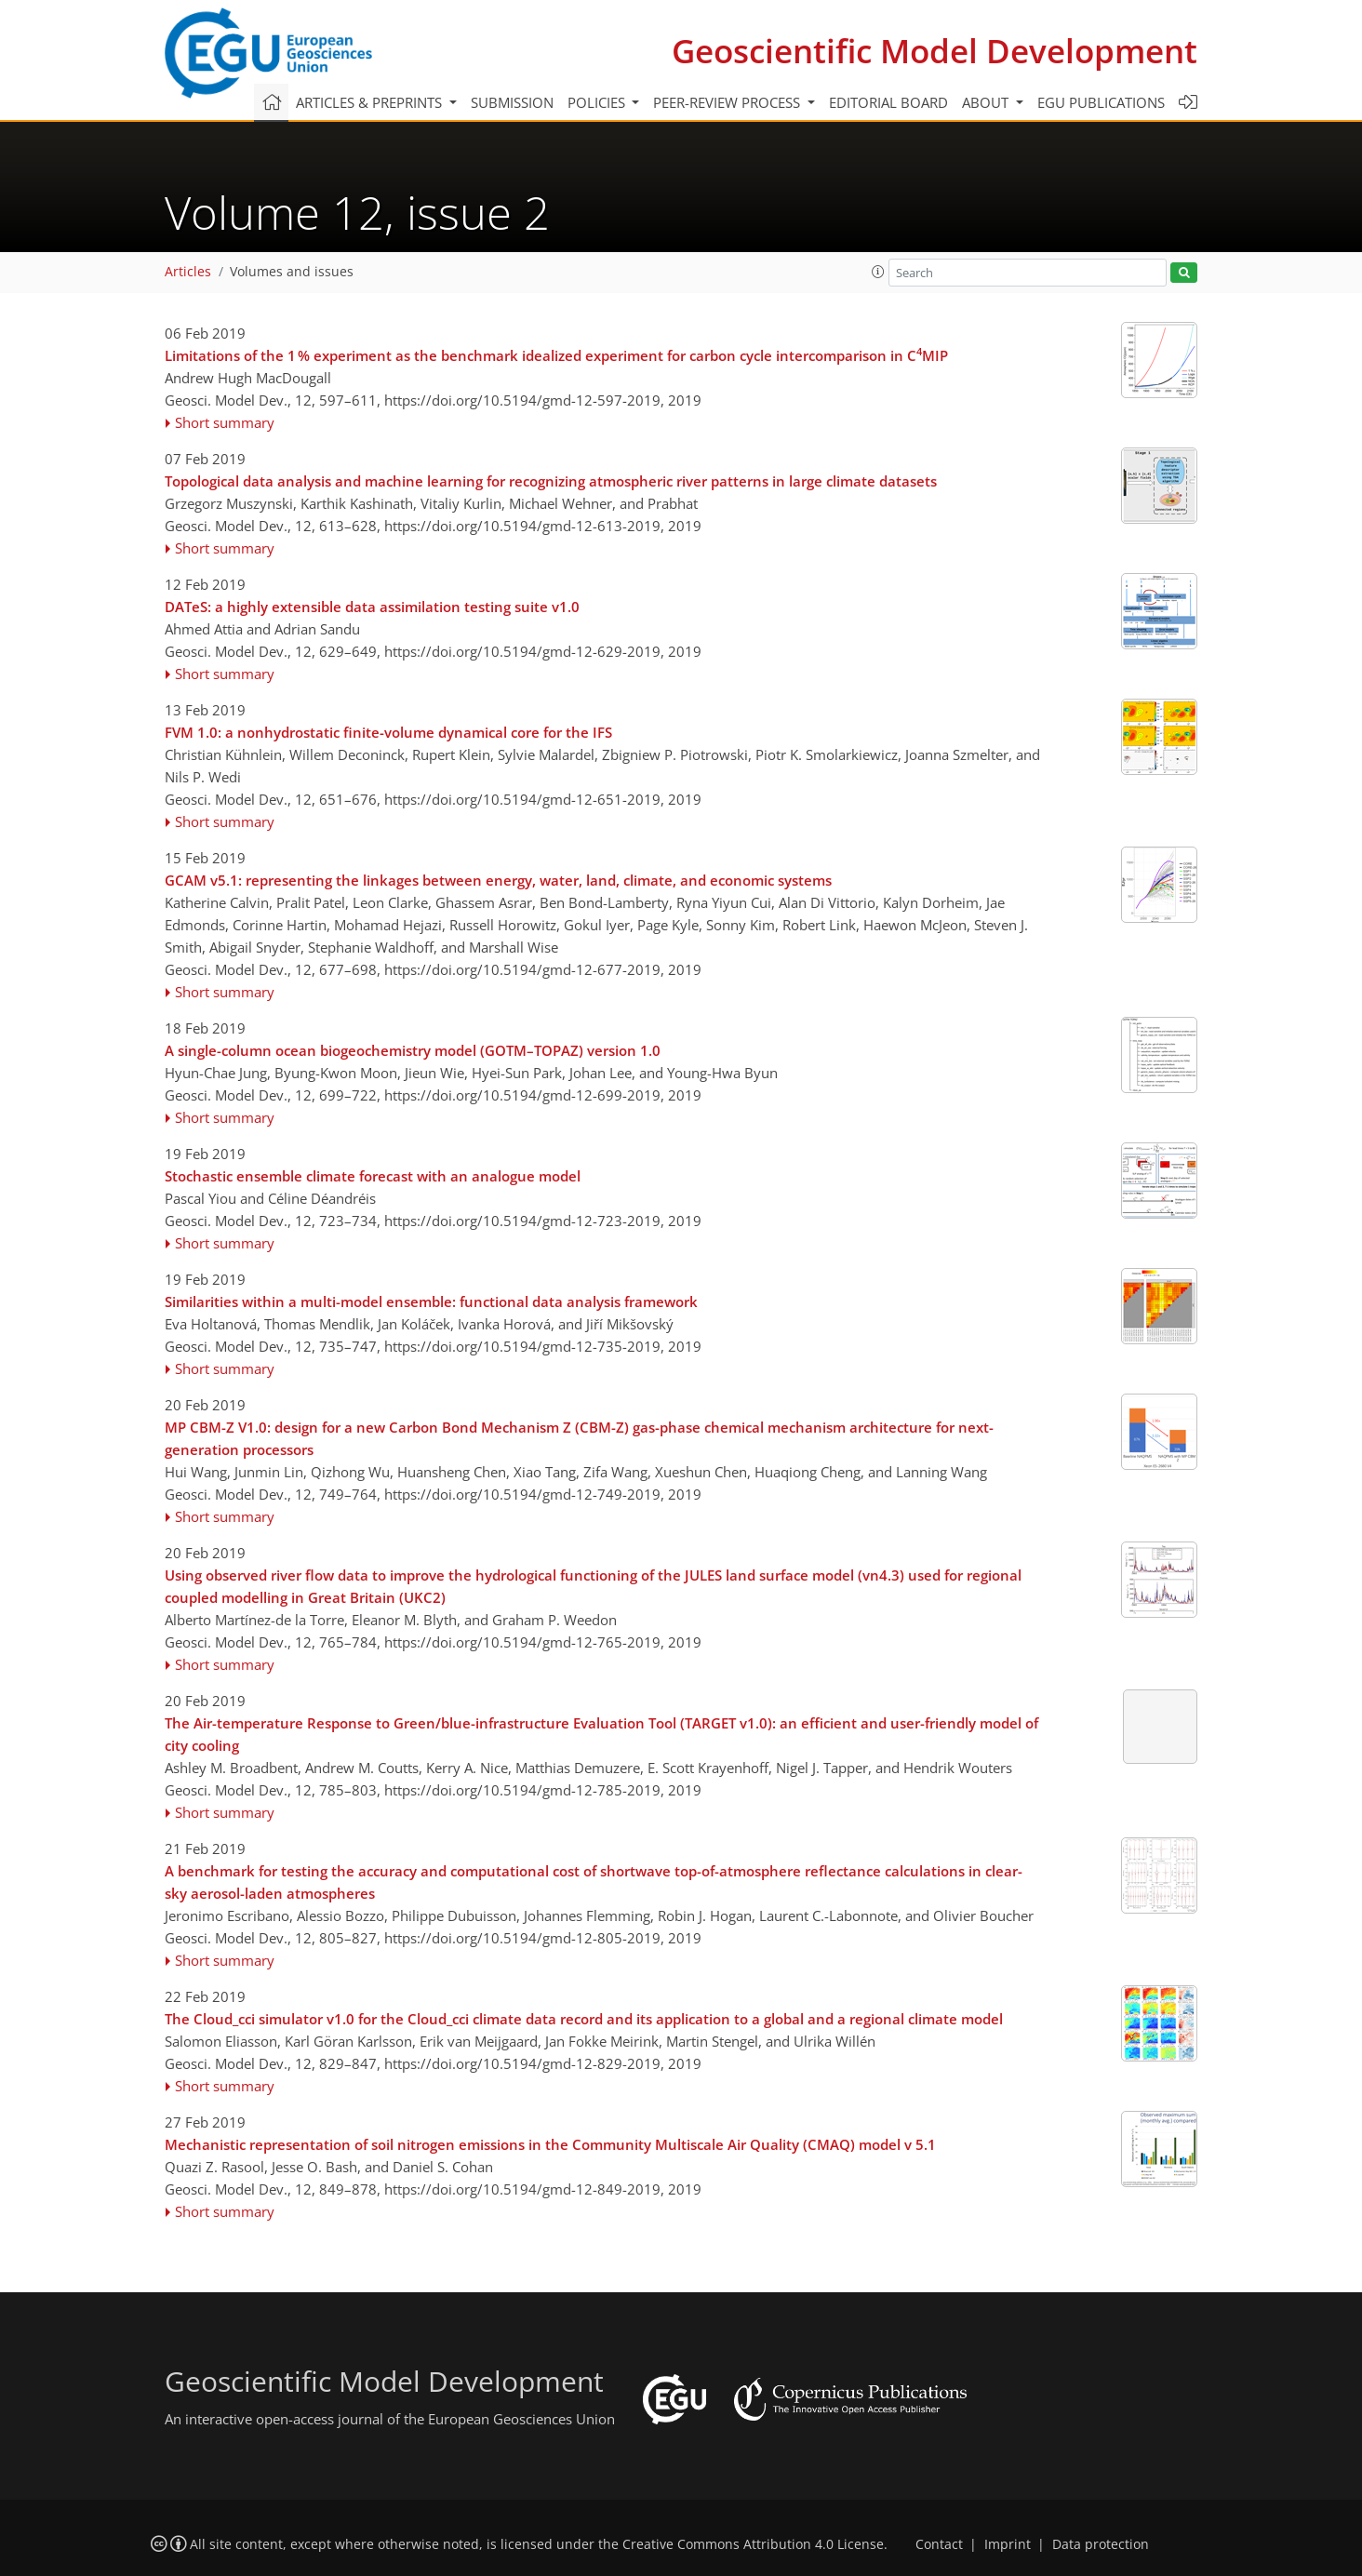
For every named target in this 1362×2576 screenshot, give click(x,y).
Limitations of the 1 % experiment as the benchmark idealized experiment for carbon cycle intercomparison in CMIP (556, 354)
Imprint (1007, 2544)
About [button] (987, 102)
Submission (512, 102)
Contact (939, 2544)
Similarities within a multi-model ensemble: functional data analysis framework (431, 1301)
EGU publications (1101, 102)
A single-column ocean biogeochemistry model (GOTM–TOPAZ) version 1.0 (413, 1050)
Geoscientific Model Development (934, 51)
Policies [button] (598, 102)
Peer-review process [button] (728, 102)
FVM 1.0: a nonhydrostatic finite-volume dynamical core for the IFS (388, 732)
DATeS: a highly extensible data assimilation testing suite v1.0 (372, 606)
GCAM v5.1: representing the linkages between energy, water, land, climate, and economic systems (498, 880)
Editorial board (888, 102)
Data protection (1100, 2544)
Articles (188, 271)
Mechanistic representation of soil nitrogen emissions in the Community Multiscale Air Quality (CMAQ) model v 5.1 (550, 2144)
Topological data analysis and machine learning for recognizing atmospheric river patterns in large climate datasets (551, 481)
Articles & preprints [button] (371, 102)
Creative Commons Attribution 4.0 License (753, 2544)
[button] (878, 271)
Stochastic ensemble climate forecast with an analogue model (373, 1176)
